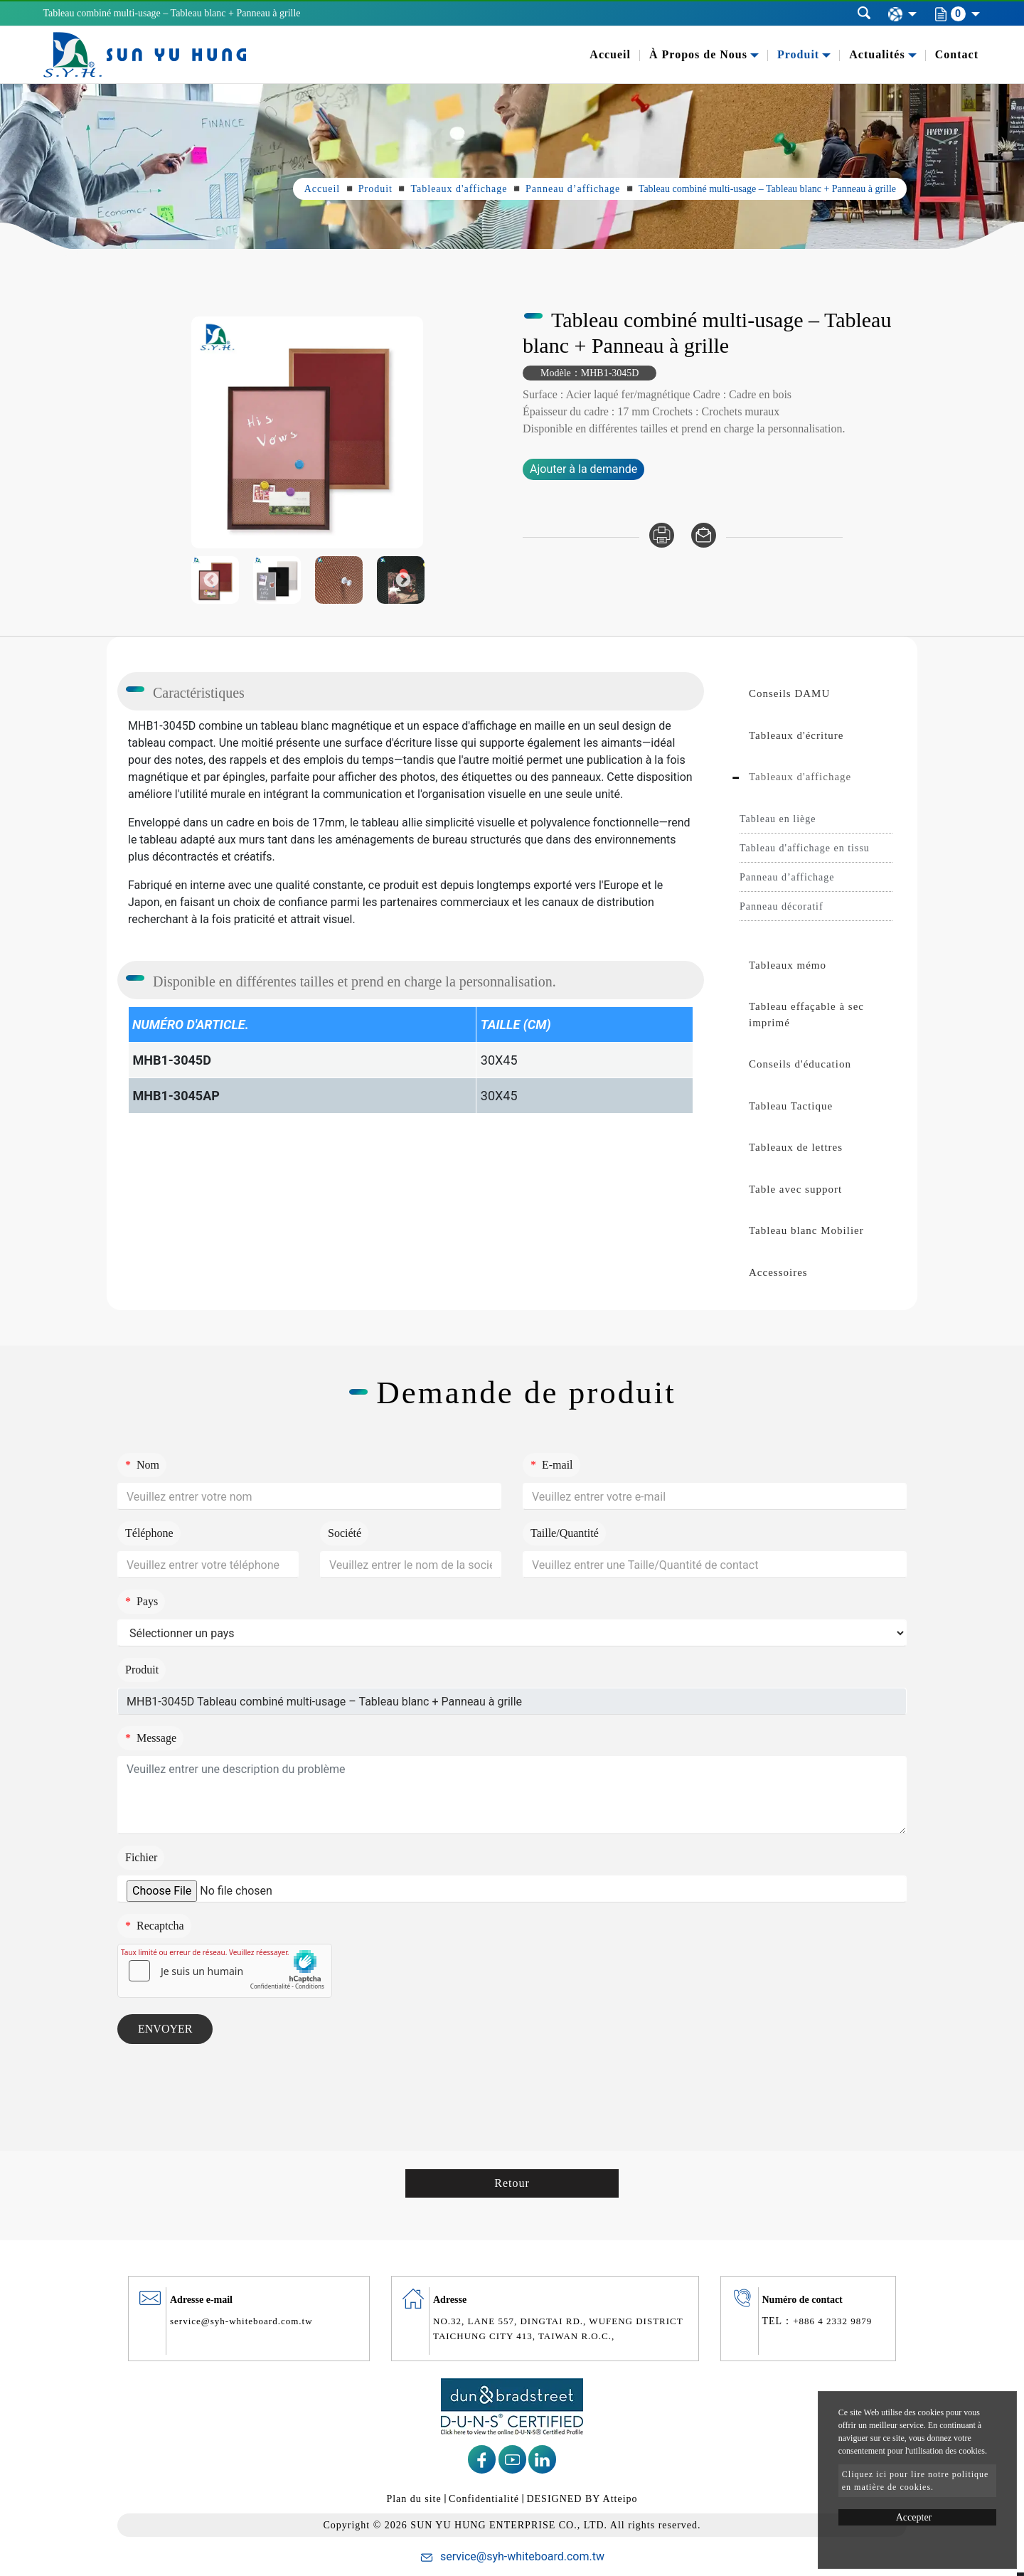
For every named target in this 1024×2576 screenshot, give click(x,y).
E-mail (551, 1465)
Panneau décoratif (781, 906)
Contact (956, 54)
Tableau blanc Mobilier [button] (806, 1230)
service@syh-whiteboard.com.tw (241, 2321)
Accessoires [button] (778, 1272)
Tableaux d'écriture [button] (796, 735)
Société (344, 1533)
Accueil (610, 54)
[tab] (816, 694)
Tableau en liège (778, 819)
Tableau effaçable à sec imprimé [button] (806, 1014)
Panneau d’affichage (573, 188)
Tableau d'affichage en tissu (805, 848)
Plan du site (413, 2498)
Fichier (141, 1857)
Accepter (914, 2517)
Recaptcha (154, 1926)
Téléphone (149, 1533)
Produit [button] (798, 54)
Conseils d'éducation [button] (800, 1064)
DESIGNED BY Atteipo (581, 2498)
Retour (512, 2183)
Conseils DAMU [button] (789, 693)
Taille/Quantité (564, 1533)
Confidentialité (484, 2498)
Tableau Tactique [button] (791, 1106)
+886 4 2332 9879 (832, 2321)
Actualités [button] (877, 54)
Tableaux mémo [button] (787, 965)
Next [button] (403, 432)
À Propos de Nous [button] (698, 54)
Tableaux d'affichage (458, 188)
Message (150, 1738)
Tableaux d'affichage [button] (800, 776)
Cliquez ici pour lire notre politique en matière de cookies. (915, 2480)
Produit (375, 188)
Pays (141, 1601)
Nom (142, 1465)
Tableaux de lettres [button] (796, 1147)
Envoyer (165, 2029)
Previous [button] (210, 432)
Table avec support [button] (795, 1189)
